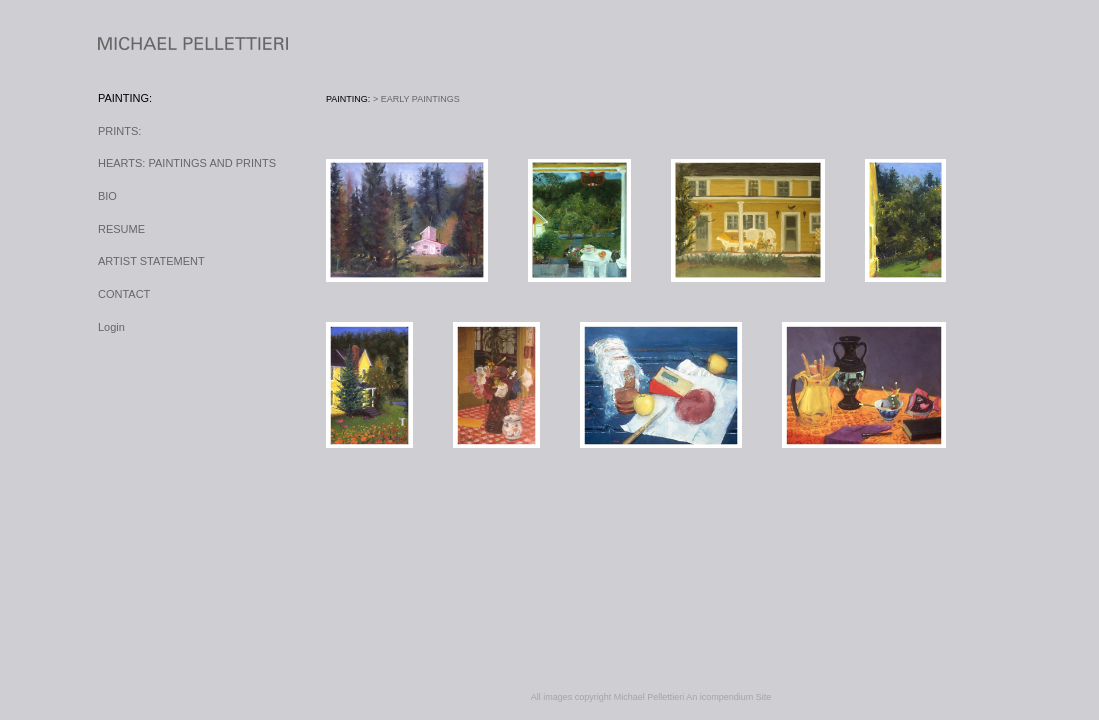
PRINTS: (119, 131)
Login (111, 327)
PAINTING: (125, 98)
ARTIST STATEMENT (151, 261)
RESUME (121, 229)
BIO (107, 196)
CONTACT (124, 294)
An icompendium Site (728, 697)
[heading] (148, 44)
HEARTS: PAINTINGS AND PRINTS (187, 163)
